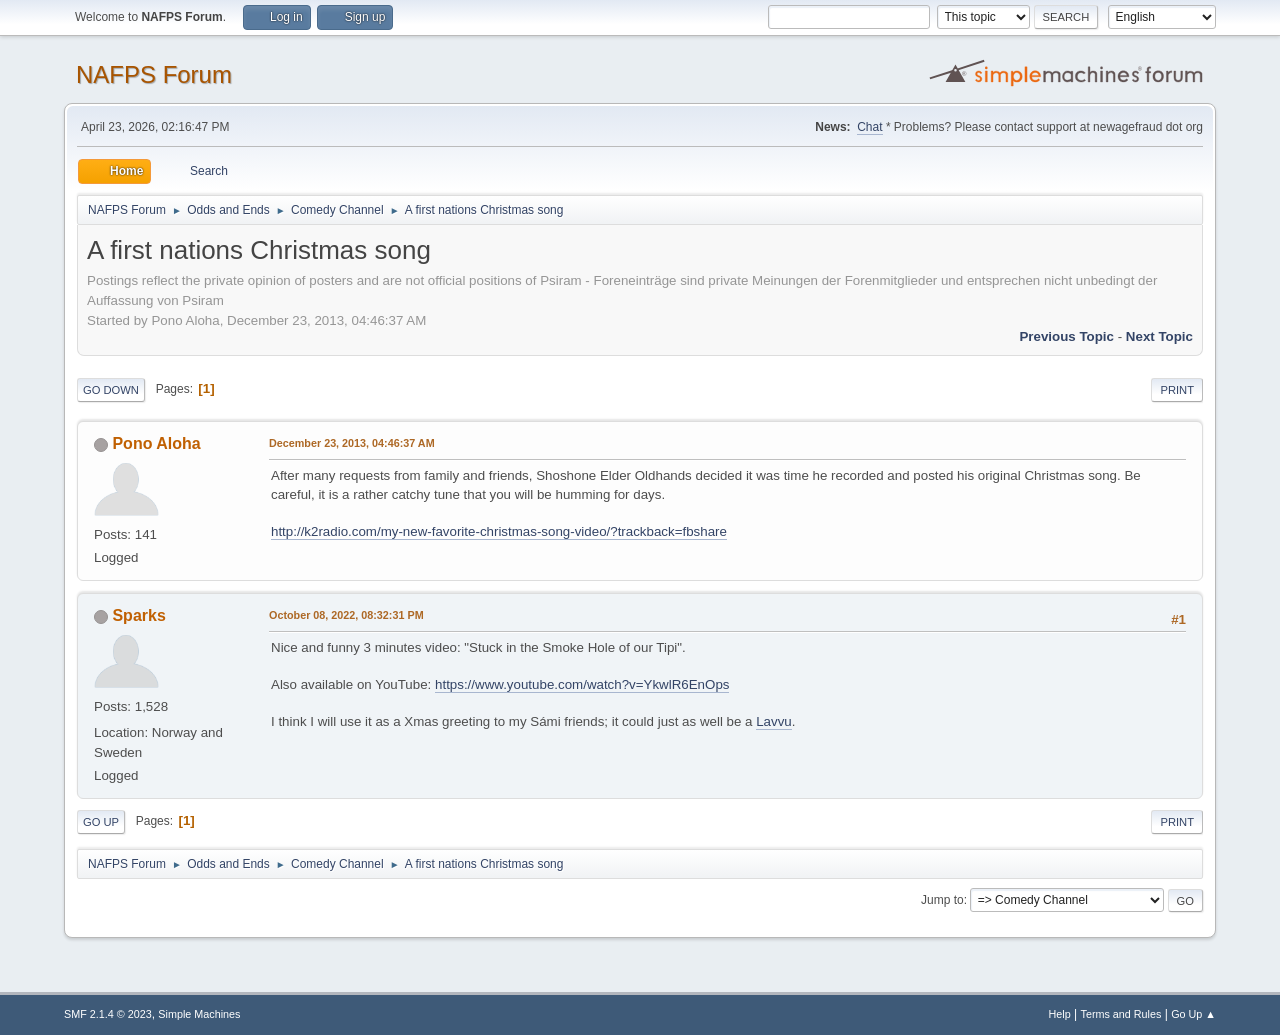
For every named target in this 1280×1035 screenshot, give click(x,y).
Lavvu (774, 721)
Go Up (101, 822)
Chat (869, 127)
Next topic (1159, 336)
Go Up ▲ (1193, 1014)
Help (1060, 1014)
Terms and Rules (1121, 1014)
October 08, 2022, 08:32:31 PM (346, 615)
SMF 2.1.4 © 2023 (108, 1014)
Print (1177, 390)
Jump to (942, 900)
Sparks (138, 615)
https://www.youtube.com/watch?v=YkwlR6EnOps (582, 684)
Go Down (111, 390)
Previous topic (1066, 336)
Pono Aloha (156, 443)
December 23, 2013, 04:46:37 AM (352, 443)
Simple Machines (199, 1014)
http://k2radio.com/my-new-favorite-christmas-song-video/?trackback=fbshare (499, 531)
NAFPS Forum (154, 74)
